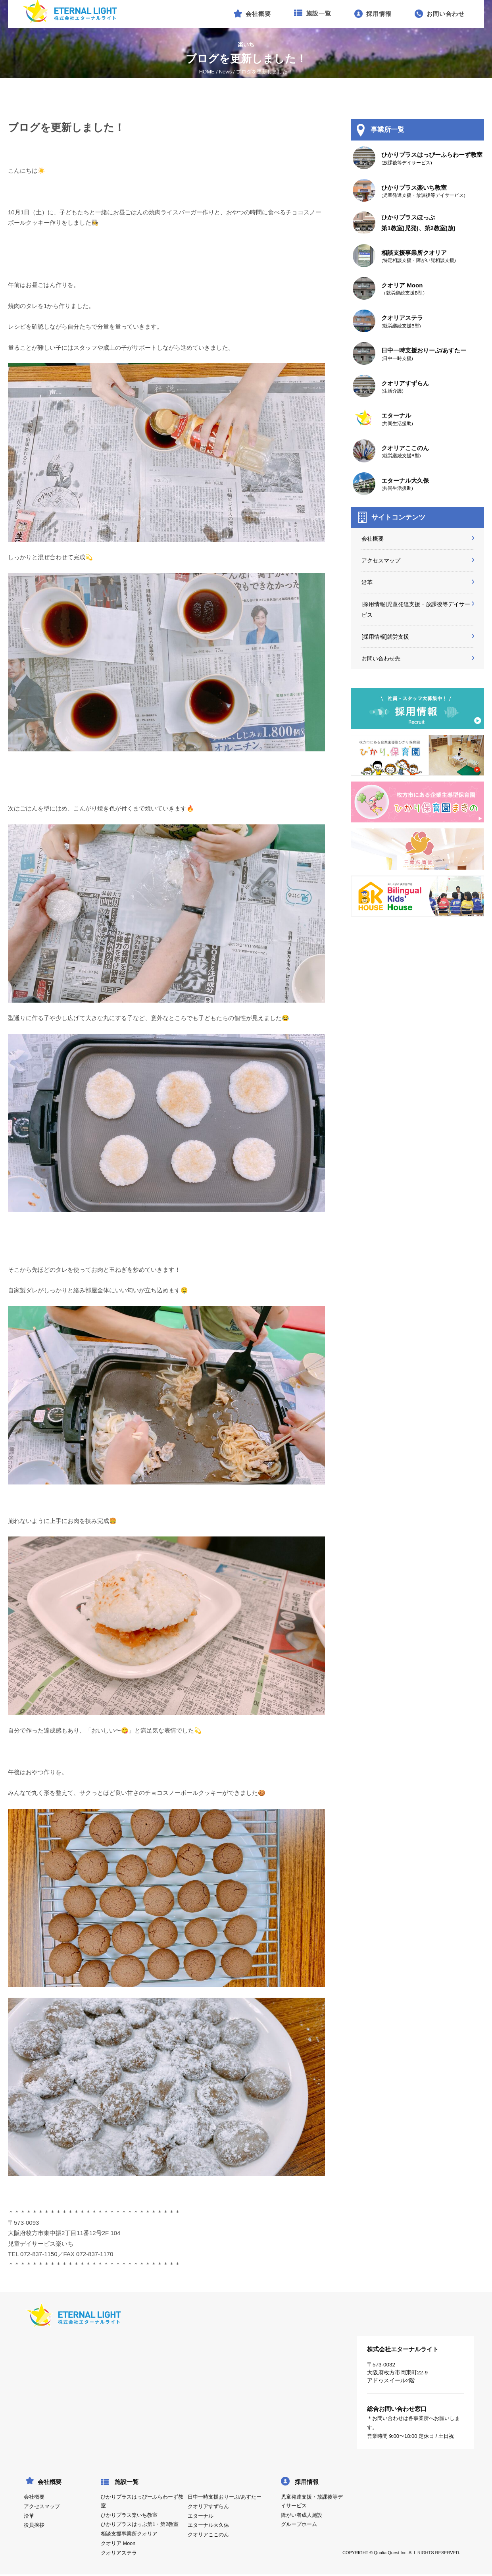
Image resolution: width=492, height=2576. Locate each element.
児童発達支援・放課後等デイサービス (312, 2501)
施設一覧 (126, 2481)
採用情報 (307, 2481)
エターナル (200, 2516)
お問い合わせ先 (380, 658)
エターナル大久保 (208, 2525)
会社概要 (372, 538)
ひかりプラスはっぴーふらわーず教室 (142, 2501)
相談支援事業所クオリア (129, 2534)
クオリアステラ (119, 2553)
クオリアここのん (208, 2534)
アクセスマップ (380, 560)
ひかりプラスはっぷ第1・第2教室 (140, 2524)
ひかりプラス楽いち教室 (129, 2515)
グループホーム (299, 2524)
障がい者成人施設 (301, 2515)
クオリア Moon (118, 2543)
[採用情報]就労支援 (385, 636)
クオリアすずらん (208, 2506)
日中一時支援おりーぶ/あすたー (224, 2497)
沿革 (367, 582)
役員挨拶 (34, 2525)
